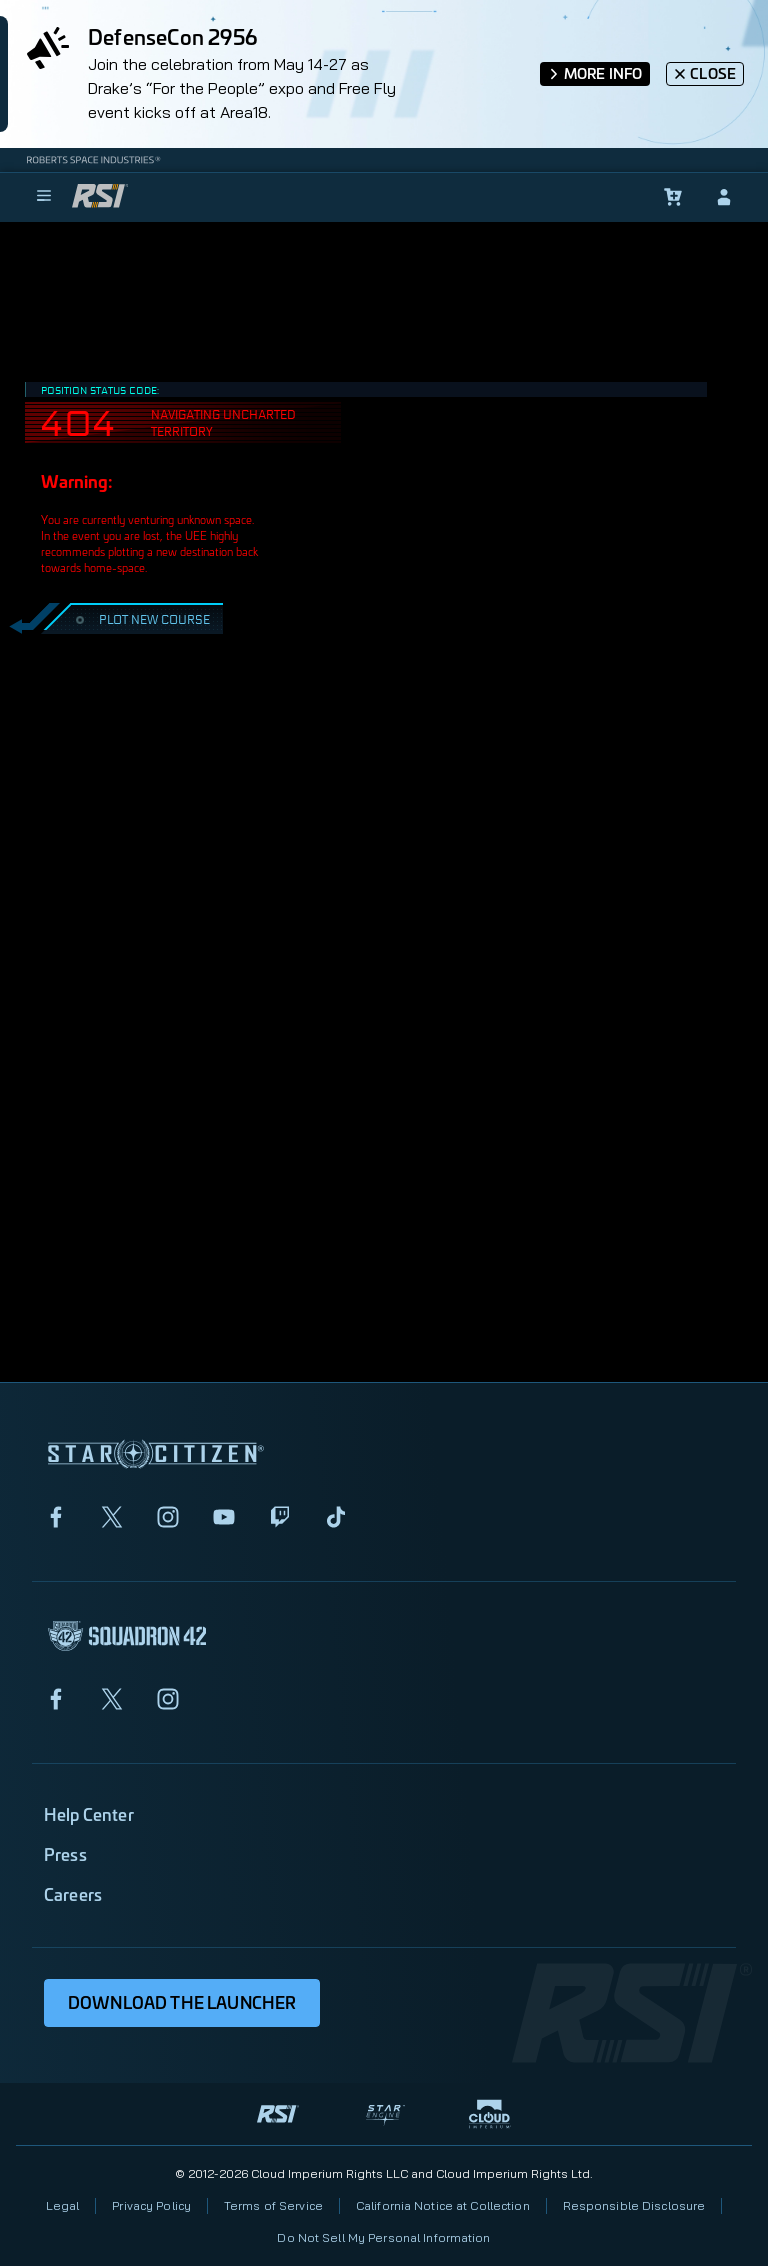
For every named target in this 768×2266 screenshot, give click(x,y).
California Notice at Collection (443, 2205)
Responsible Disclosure (634, 2205)
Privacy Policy (151, 2205)
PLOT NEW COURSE (140, 618)
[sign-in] (724, 197)
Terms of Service (273, 2205)
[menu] (44, 197)
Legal (63, 2205)
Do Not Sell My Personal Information (383, 2237)
